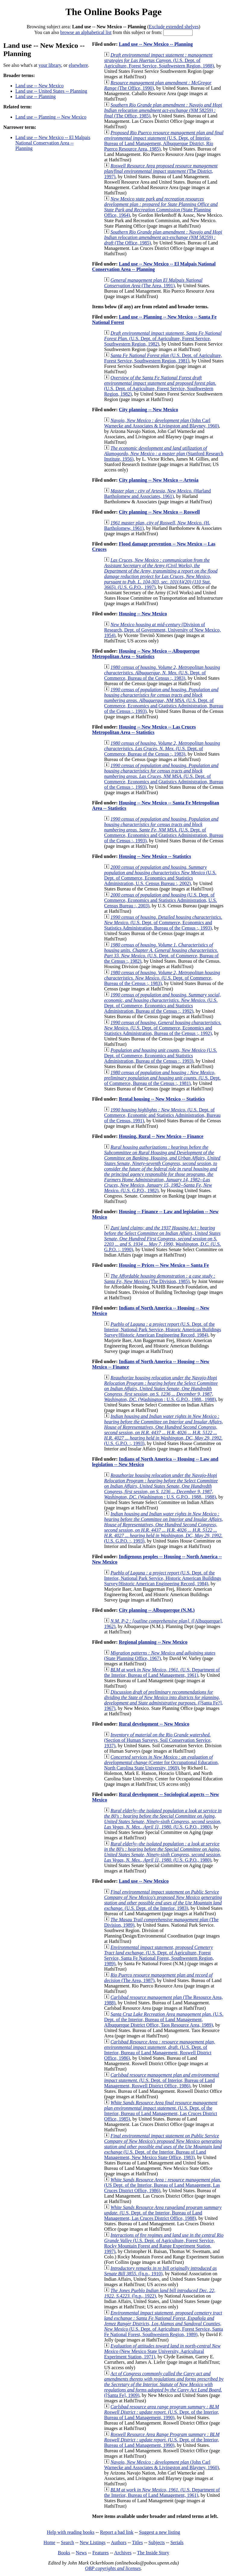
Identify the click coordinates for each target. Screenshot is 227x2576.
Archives (122, 2552)
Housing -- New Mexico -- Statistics (155, 856)
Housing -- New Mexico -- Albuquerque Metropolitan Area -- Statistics (146, 653)
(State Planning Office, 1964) (161, 207)
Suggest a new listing (159, 2532)
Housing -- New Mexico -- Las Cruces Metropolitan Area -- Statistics (144, 729)
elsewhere (78, 65)
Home (49, 2542)
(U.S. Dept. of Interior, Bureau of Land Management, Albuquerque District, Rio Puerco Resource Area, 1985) (163, 140)
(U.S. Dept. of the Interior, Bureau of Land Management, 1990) (161, 2412)
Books (64, 2552)
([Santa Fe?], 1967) (163, 1700)
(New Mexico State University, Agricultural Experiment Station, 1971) (162, 2351)
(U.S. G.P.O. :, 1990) (162, 1238)
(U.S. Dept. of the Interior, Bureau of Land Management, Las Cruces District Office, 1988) (163, 2213)
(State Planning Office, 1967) (159, 1655)
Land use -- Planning (35, 96)
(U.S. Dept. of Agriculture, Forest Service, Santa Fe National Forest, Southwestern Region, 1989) (159, 1955)
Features (100, 2552)
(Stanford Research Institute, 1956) (163, 453)
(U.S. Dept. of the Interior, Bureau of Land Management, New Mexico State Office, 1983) (163, 2146)
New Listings (93, 2542)
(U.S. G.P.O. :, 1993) (163, 1430)
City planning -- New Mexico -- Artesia (158, 480)
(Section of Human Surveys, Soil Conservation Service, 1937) (157, 1740)
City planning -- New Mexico (148, 409)
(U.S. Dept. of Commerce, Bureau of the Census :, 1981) (162, 1078)
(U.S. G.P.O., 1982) (162, 1169)
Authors (119, 2542)
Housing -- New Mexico (143, 613)
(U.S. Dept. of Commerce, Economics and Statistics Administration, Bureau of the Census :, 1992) (162, 1003)
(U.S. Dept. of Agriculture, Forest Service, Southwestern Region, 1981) (163, 358)
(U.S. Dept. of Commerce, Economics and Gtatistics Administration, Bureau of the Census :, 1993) (163, 700)
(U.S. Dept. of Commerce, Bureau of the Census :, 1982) (161, 953)
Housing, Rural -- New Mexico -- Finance (161, 1136)
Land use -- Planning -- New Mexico (51, 117)
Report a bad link (117, 2532)
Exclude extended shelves (174, 26)
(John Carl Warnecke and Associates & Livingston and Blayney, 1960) (161, 423)
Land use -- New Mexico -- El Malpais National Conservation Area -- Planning (52, 143)
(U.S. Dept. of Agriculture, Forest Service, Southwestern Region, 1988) (159, 60)
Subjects (156, 2542)
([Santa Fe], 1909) (163, 2384)
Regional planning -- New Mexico (153, 1642)
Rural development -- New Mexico (154, 1723)
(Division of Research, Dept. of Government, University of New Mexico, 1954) (162, 630)
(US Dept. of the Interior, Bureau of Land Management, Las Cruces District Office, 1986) (162, 2185)
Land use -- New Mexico (39, 85)
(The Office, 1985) (163, 110)
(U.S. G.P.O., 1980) (163, 1818)
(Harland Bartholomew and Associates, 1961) (157, 493)
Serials (177, 2542)
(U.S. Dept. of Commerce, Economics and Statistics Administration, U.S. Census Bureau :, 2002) (160, 875)
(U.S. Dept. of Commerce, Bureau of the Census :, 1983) (162, 673)
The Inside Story (153, 2552)
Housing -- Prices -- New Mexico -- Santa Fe (164, 1265)
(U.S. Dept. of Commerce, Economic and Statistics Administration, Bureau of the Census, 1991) (162, 1115)
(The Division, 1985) (159, 1278)
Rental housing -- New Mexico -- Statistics (162, 1099)
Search (67, 2542)
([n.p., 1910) (160, 2271)
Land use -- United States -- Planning (51, 91)
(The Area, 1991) (153, 283)
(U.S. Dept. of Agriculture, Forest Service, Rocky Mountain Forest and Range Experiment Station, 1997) (163, 2243)
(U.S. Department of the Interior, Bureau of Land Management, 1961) (162, 1672)
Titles (137, 2542)
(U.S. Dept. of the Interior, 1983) (163, 1900)
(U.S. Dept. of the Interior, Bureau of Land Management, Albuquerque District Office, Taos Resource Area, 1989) (163, 2020)
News (81, 2552)
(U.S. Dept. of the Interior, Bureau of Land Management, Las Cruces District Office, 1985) (160, 2110)
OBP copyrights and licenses (113, 2568)
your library (50, 65)
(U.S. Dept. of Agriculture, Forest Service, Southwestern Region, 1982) (163, 338)
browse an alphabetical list (86, 32)
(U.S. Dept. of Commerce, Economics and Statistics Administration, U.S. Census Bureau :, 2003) (160, 900)
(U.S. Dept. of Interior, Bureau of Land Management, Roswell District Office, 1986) (159, 2050)
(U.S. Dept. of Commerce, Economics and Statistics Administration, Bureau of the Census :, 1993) (163, 923)
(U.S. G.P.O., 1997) (160, 574)
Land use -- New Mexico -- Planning (156, 44)
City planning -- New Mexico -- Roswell (159, 511)
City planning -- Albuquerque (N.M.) (156, 1610)
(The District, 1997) (160, 171)
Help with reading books (70, 2532)
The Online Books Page (113, 11)
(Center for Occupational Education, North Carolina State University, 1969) (161, 1762)
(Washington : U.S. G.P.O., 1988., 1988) (161, 1388)
